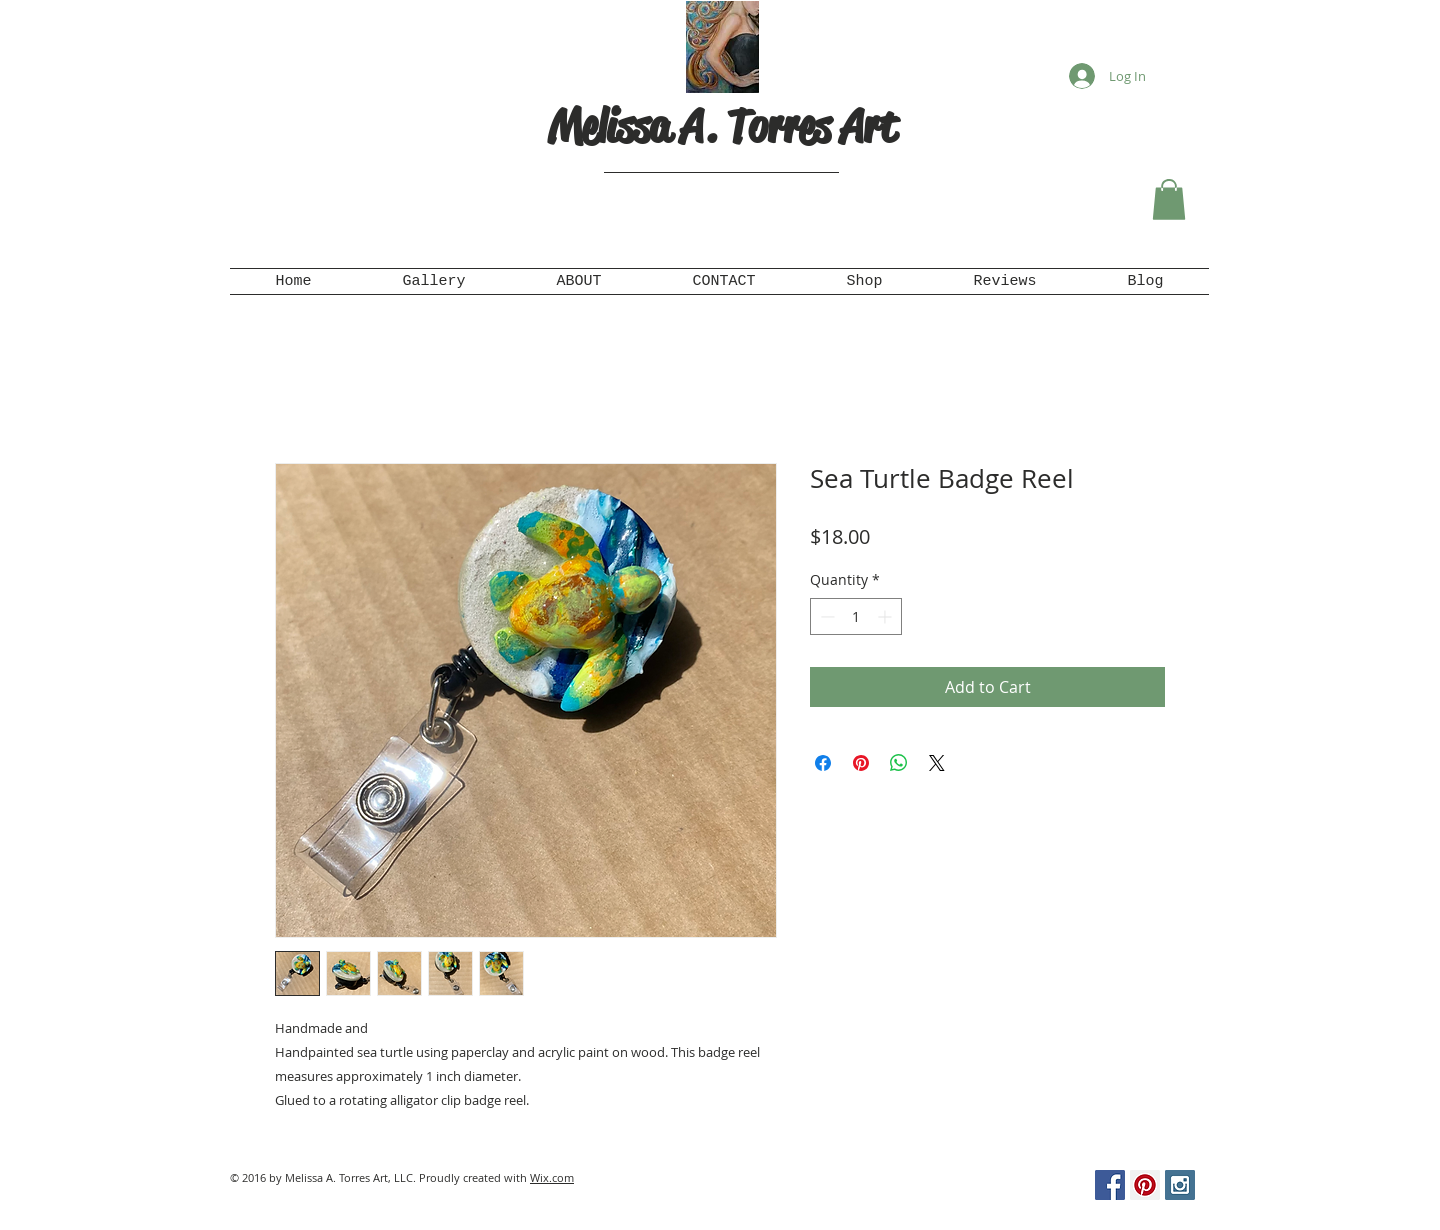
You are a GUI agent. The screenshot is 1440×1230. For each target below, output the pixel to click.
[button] (1169, 199)
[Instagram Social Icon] (1180, 1185)
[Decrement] (825, 616)
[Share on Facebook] (823, 763)
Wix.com (552, 1177)
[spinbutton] (856, 616)
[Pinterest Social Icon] (1145, 1185)
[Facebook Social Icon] (1110, 1185)
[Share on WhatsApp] (899, 763)
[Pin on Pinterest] (861, 763)
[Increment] (886, 616)
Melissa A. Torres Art (722, 126)
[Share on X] (937, 763)
